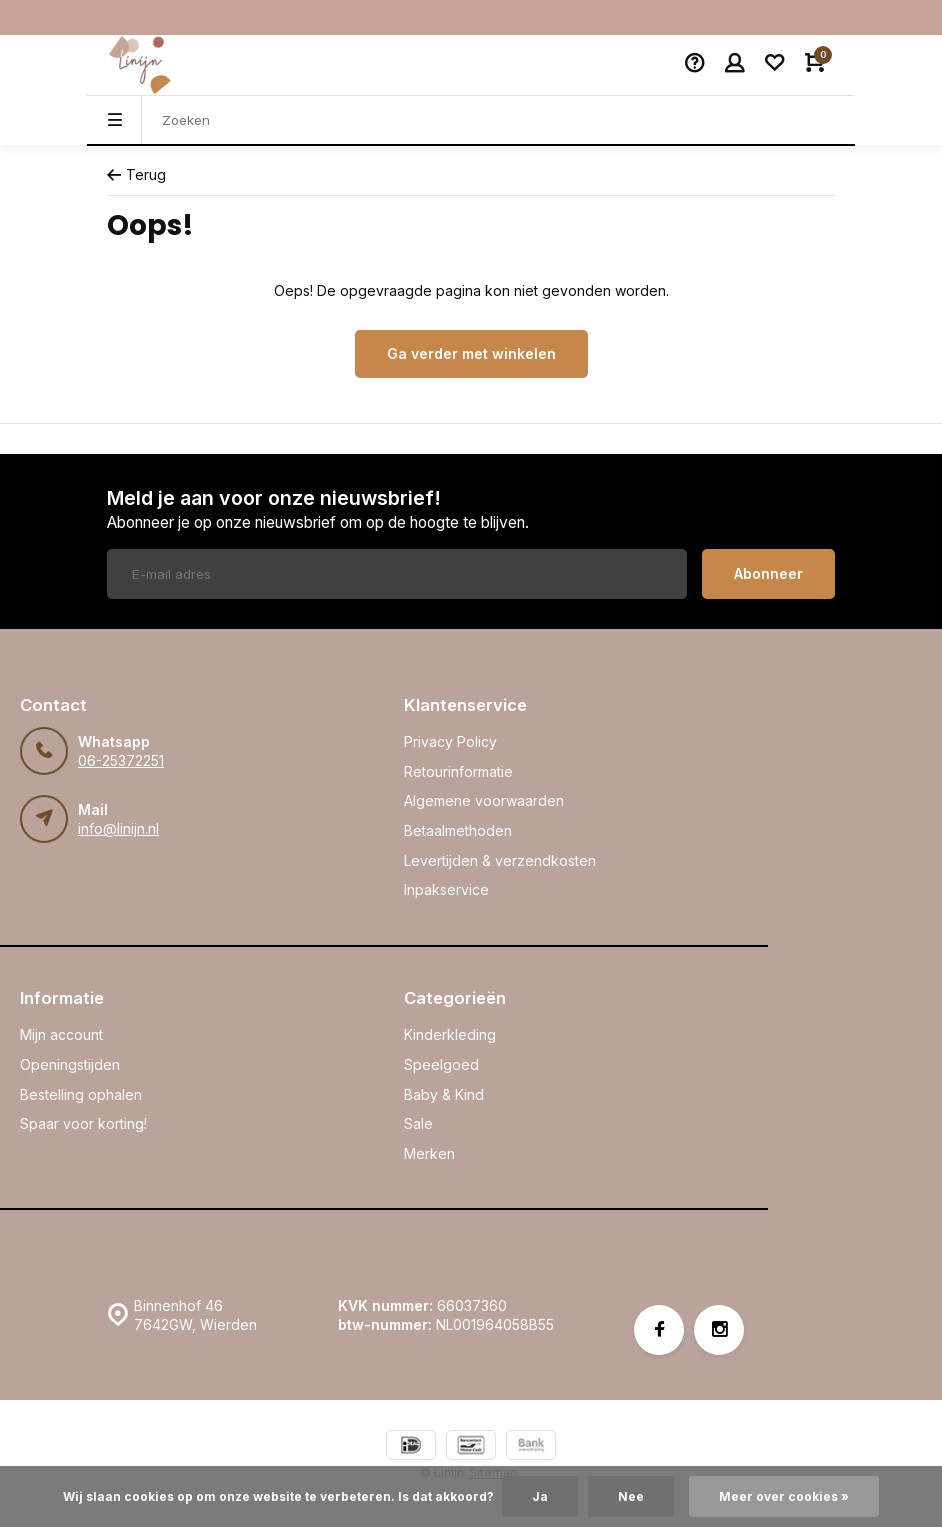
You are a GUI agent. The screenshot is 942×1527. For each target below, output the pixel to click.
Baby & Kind (444, 1094)
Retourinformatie (458, 771)
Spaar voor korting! (83, 1123)
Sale (418, 1123)
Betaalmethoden (458, 830)
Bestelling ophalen (81, 1094)
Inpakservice (446, 889)
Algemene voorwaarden (484, 800)
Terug (136, 174)
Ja (540, 1496)
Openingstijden (70, 1064)
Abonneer (768, 573)
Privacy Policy (450, 741)
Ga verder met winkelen (471, 353)
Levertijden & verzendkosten (500, 860)
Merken (429, 1153)
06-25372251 (121, 760)
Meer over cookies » (784, 1496)
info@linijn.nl (118, 828)
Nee (631, 1496)
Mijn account (61, 1034)
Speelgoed (441, 1064)
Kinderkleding (450, 1034)
